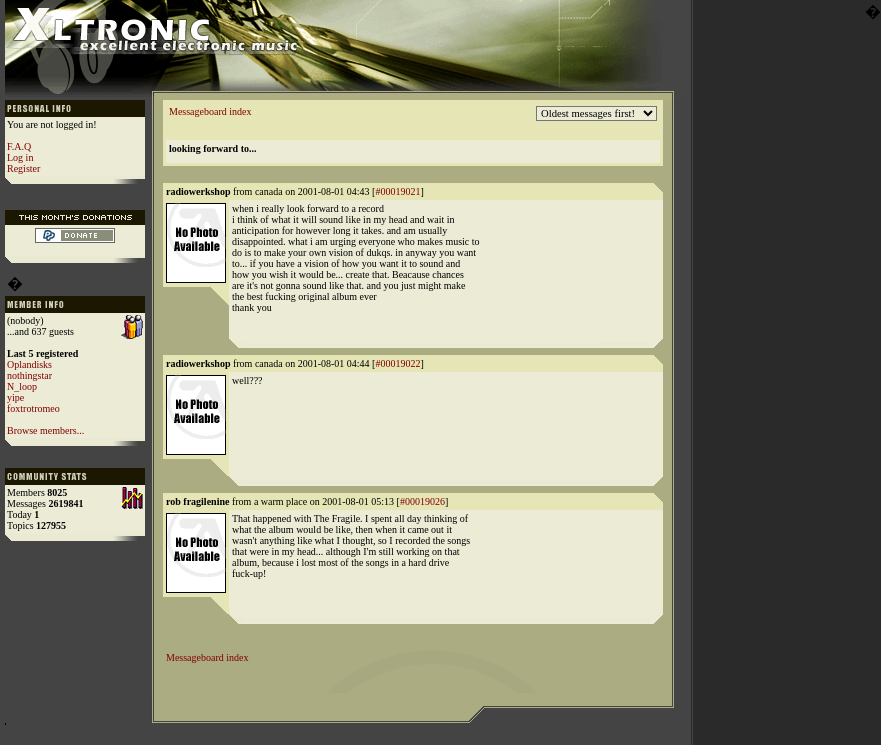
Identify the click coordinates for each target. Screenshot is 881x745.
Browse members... (45, 430)
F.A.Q (19, 146)
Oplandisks (29, 364)
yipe (15, 397)
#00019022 (397, 363)
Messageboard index (210, 111)
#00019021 (397, 191)
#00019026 (422, 501)
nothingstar (29, 375)
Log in (20, 157)
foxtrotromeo (33, 408)
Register (23, 168)
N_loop (22, 386)
